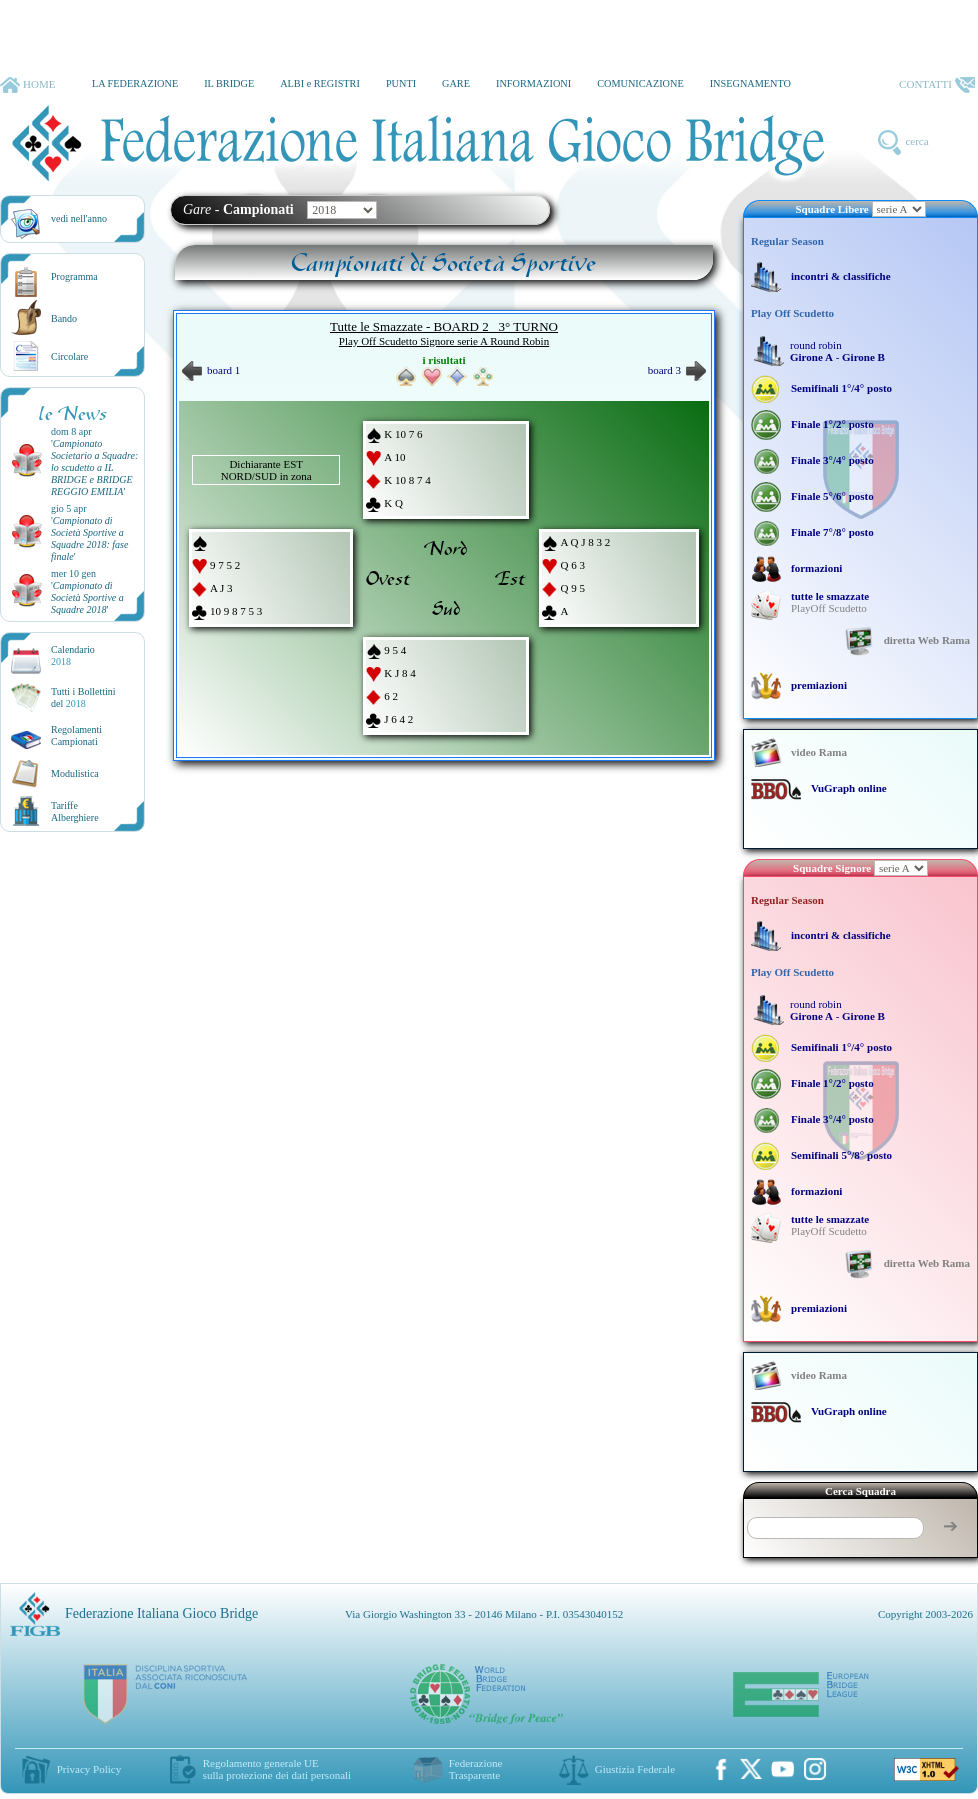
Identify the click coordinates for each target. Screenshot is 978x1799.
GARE (456, 83)
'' (94, 467)
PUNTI (401, 83)
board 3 (677, 370)
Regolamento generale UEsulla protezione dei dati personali (277, 1769)
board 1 (211, 370)
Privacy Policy (89, 1769)
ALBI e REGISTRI (320, 83)
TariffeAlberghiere (75, 811)
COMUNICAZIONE (640, 83)
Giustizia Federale (635, 1769)
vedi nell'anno (79, 218)
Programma (74, 276)
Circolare (69, 356)
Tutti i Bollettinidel (83, 697)
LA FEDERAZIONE (135, 83)
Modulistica (75, 773)
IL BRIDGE (229, 83)
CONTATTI (937, 85)
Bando (64, 318)
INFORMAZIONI (533, 83)
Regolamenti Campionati (76, 735)
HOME (27, 85)
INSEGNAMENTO (750, 83)
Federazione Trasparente (476, 1769)
